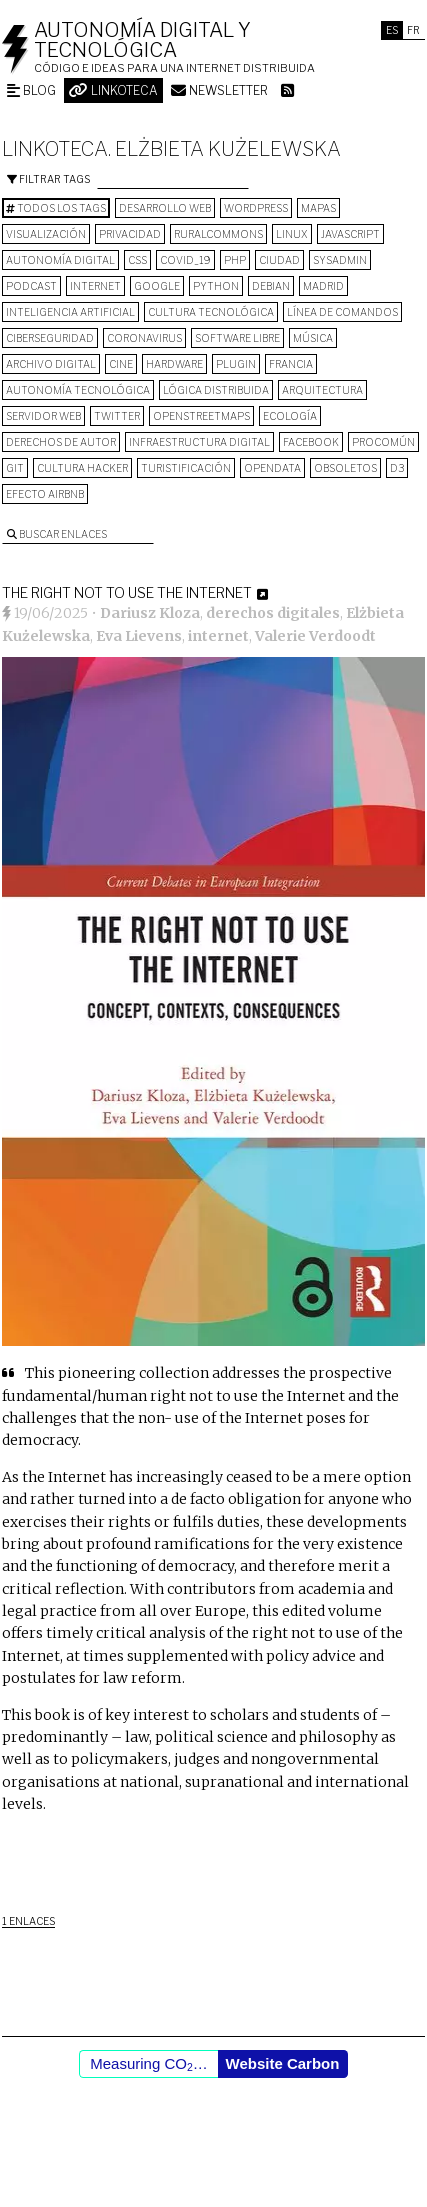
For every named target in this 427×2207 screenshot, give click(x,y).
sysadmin (340, 260)
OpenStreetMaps (201, 416)
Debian (271, 286)
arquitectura (322, 390)
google (157, 286)
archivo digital (51, 364)
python (216, 286)
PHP (235, 260)
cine (121, 364)
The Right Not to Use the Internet (127, 592)
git (15, 468)
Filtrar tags (48, 179)
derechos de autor (61, 442)
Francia (291, 364)
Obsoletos (345, 468)
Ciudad (279, 260)
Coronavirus (144, 338)
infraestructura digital (199, 442)
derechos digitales (273, 613)
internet (95, 286)
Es (392, 30)
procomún (383, 442)
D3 (397, 468)
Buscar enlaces (57, 534)
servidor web (43, 416)
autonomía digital (60, 260)
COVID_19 (185, 260)
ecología (290, 416)
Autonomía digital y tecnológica (142, 40)
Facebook (311, 442)
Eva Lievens (139, 636)
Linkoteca (113, 90)
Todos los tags (56, 208)
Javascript (350, 234)
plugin (236, 364)
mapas (318, 208)
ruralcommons (218, 234)
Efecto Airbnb (45, 494)
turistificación (186, 468)
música (313, 338)
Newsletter (219, 90)
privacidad (130, 234)
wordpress (256, 208)
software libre (237, 338)
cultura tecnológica (211, 312)
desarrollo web (165, 208)
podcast (31, 286)
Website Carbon (283, 2063)
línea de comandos (342, 312)
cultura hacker (82, 468)
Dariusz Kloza (150, 613)
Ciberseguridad (50, 338)
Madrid (323, 286)
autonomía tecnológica (78, 390)
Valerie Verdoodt (315, 636)
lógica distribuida (216, 390)
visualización (46, 234)
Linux (292, 234)
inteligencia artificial (70, 312)
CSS (137, 260)
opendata (272, 468)
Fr (413, 30)
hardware (174, 364)
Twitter (117, 416)
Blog (31, 90)
